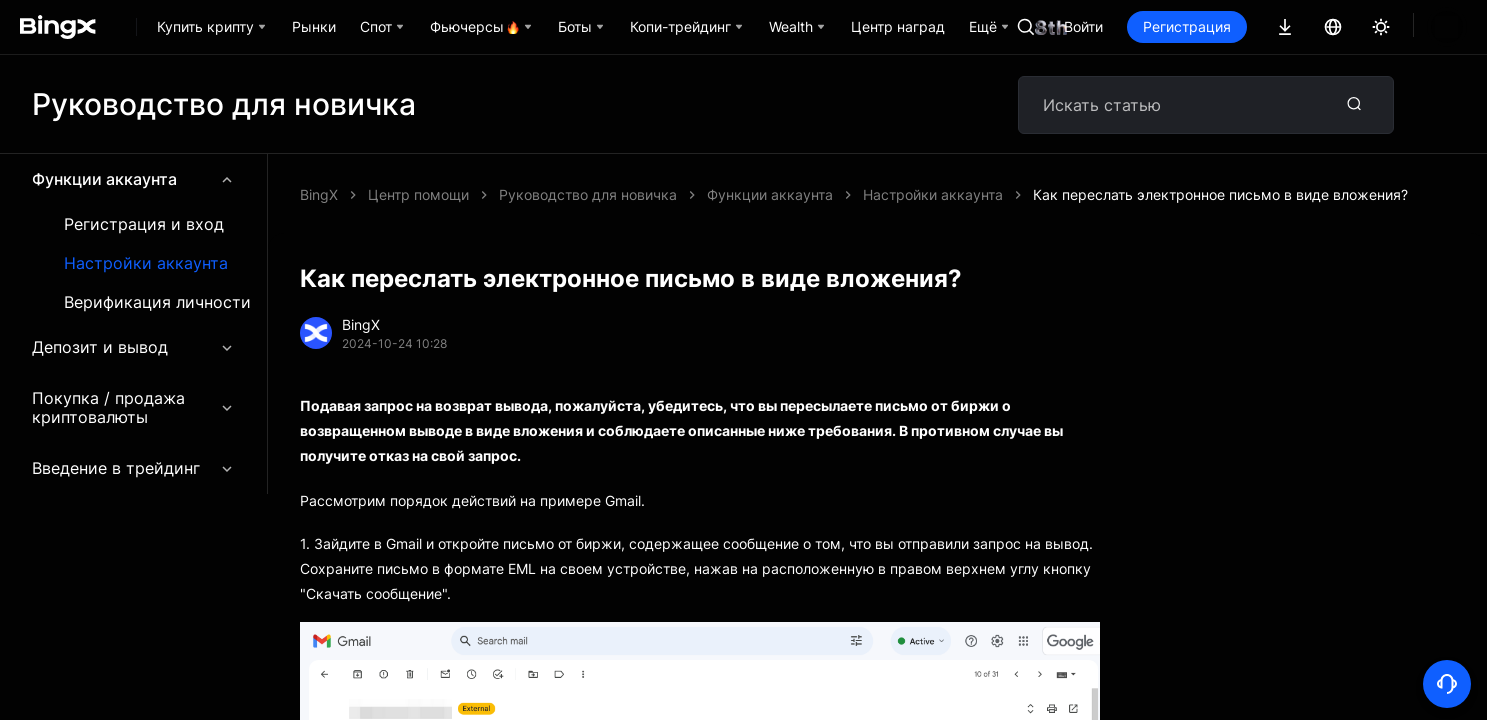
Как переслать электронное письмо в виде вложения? (686, 194)
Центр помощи (418, 194)
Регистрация (1255, 26)
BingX (319, 194)
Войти (1151, 26)
